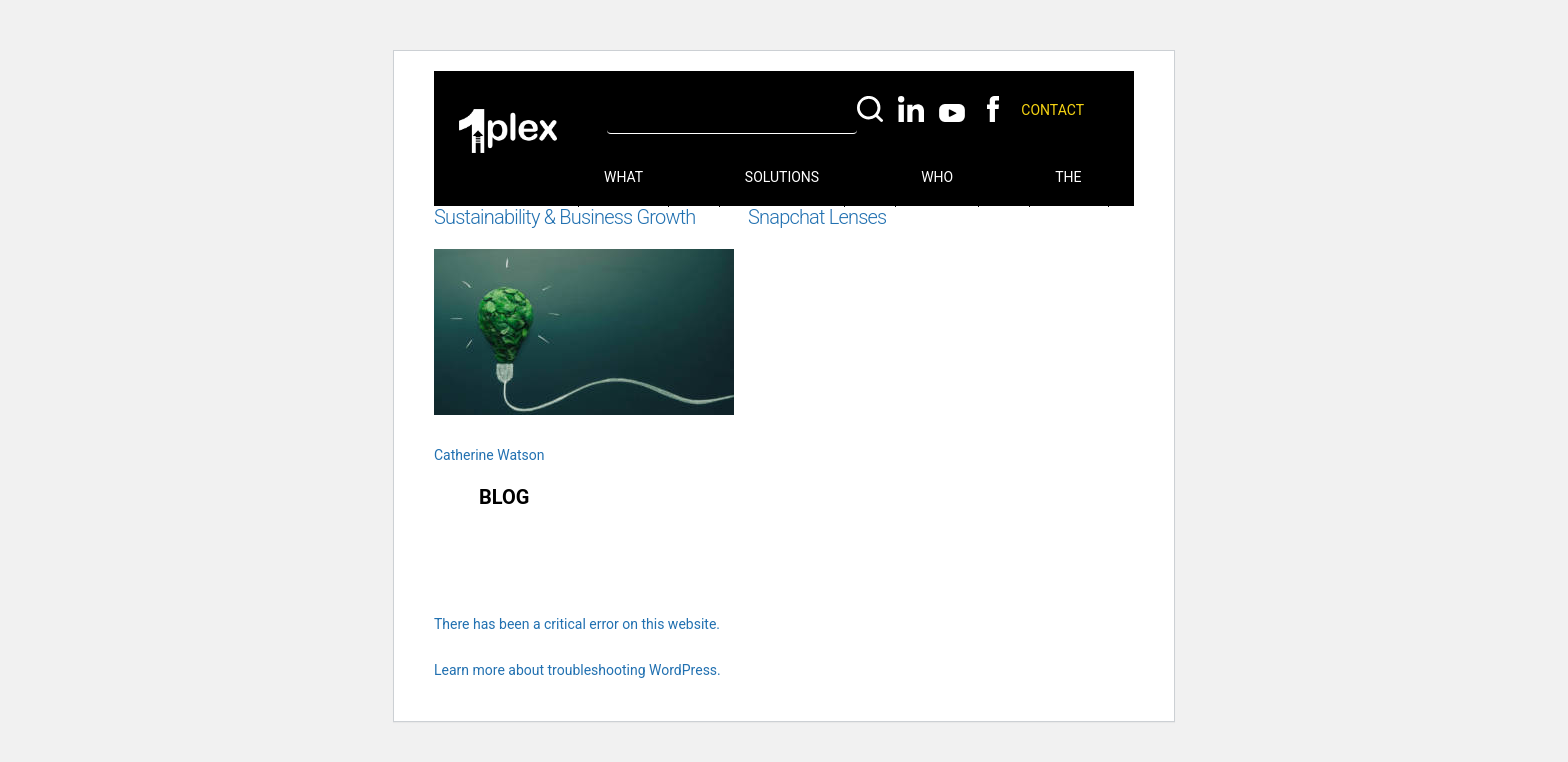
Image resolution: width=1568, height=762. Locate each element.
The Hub (1069, 188)
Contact (1052, 110)
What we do (623, 188)
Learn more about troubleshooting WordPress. (577, 670)
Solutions (782, 177)
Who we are (937, 188)
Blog (504, 497)
